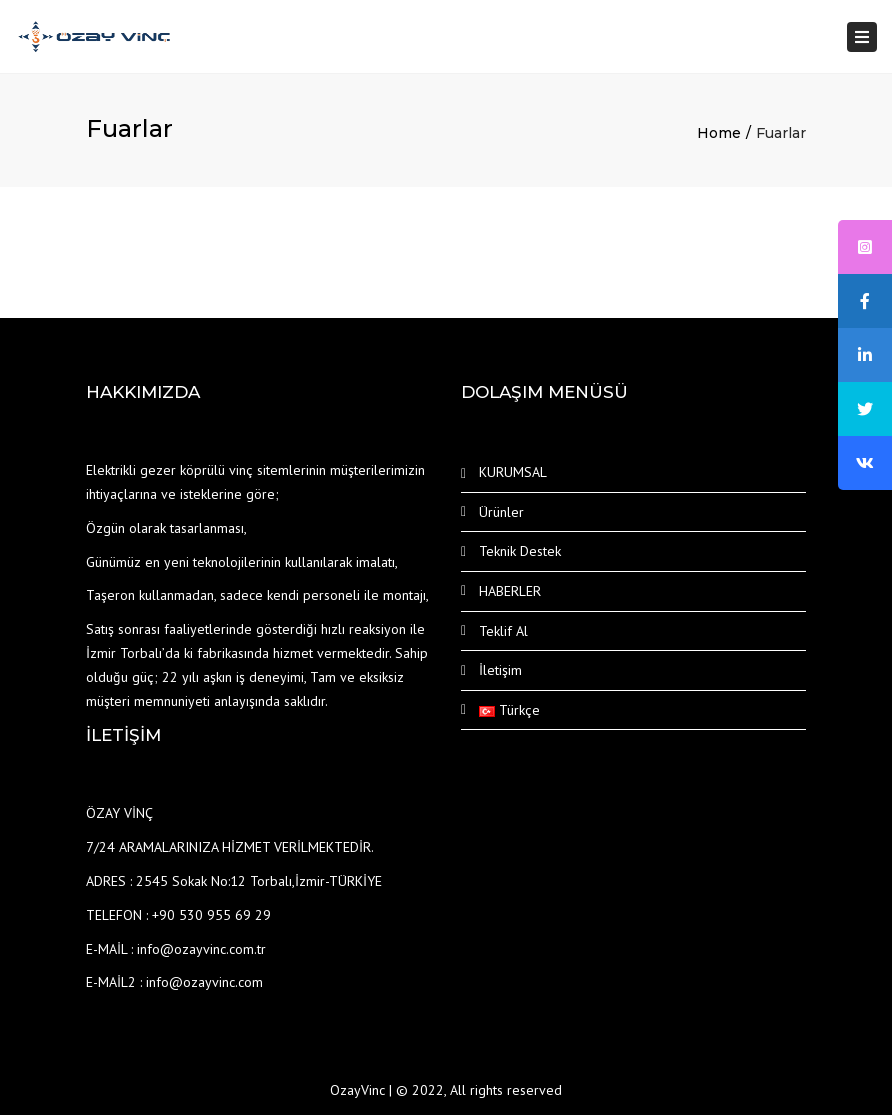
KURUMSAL (513, 472)
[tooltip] (865, 247)
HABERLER (510, 591)
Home (719, 133)
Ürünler (501, 512)
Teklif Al (503, 631)
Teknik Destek (520, 551)
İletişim (500, 670)
